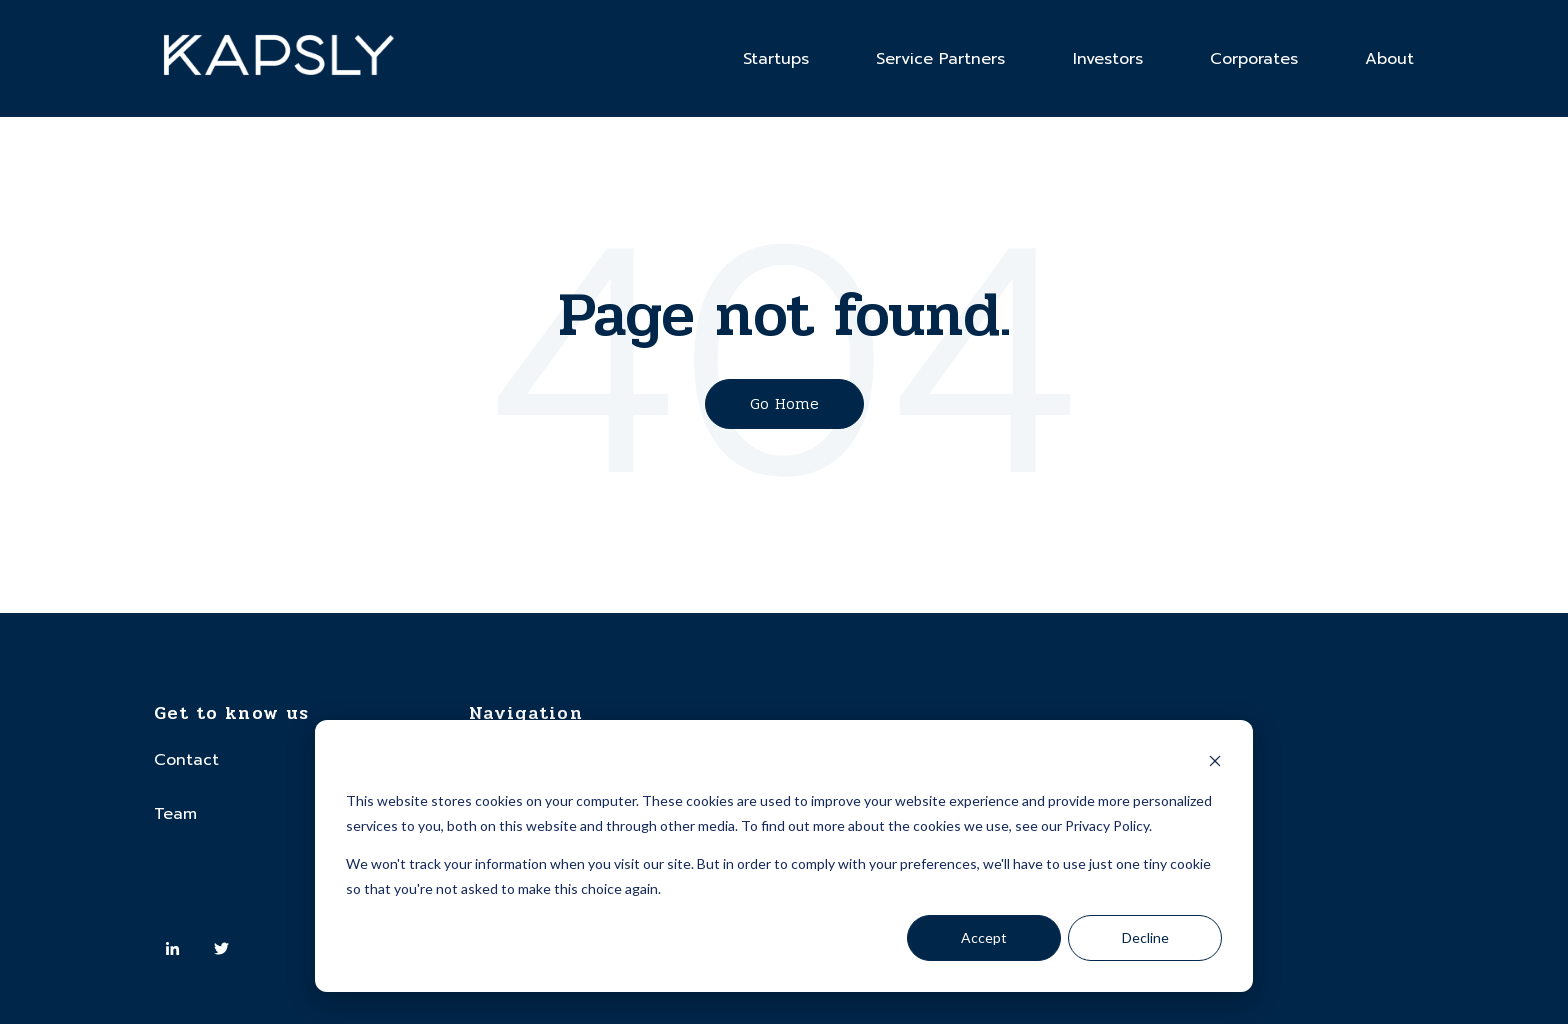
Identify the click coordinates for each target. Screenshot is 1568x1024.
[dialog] (784, 856)
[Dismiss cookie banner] (1215, 763)
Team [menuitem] (175, 814)
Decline (1145, 937)
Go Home (784, 403)
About (1389, 59)
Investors (1108, 59)
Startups (776, 59)
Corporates (1254, 59)
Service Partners (940, 59)
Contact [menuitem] (186, 760)
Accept (984, 937)
